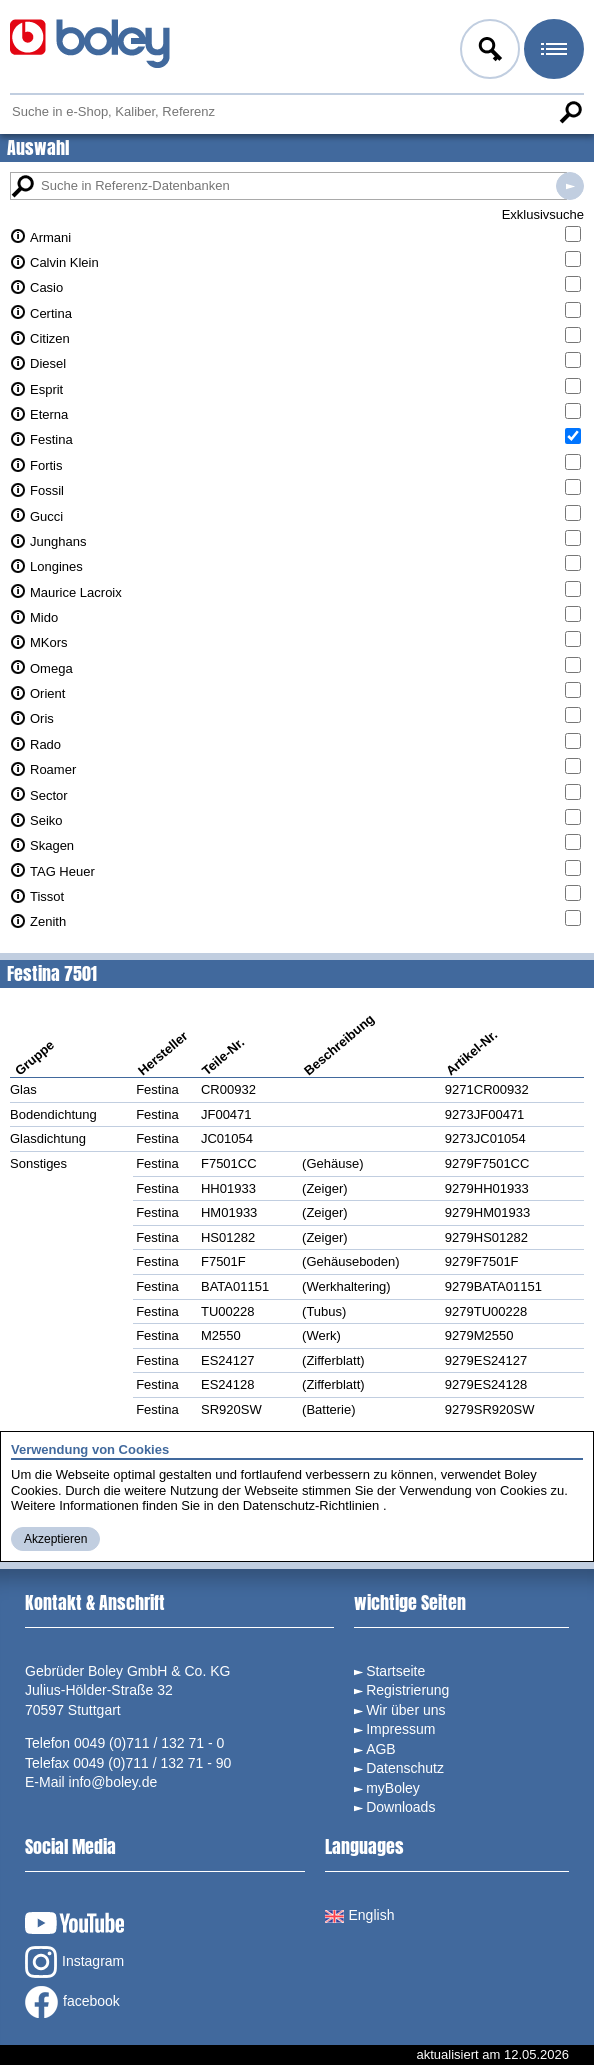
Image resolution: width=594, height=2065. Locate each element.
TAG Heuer (62, 871)
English (360, 1915)
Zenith (48, 921)
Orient (47, 693)
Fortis (46, 465)
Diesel (48, 363)
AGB (381, 1749)
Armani (50, 237)
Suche (570, 112)
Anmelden (488, 52)
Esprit (46, 389)
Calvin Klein (64, 262)
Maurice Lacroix (76, 592)
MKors (49, 642)
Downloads (400, 1807)
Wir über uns (405, 1710)
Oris (42, 718)
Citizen (50, 338)
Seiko (46, 820)
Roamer (53, 769)
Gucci (46, 516)
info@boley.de (113, 1782)
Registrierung (407, 1690)
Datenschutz (405, 1768)
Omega (51, 668)
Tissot (47, 896)
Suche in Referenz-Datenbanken (570, 186)
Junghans (58, 541)
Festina (51, 439)
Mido (44, 617)
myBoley (393, 1788)
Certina (51, 313)
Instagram (74, 1962)
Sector (49, 795)
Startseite (395, 1671)
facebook (72, 2002)
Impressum (400, 1729)
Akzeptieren (55, 1539)
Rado (45, 744)
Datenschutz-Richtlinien (311, 1505)
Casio (46, 287)
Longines (56, 566)
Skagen (52, 845)
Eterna (49, 414)
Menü (552, 52)
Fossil (47, 490)
